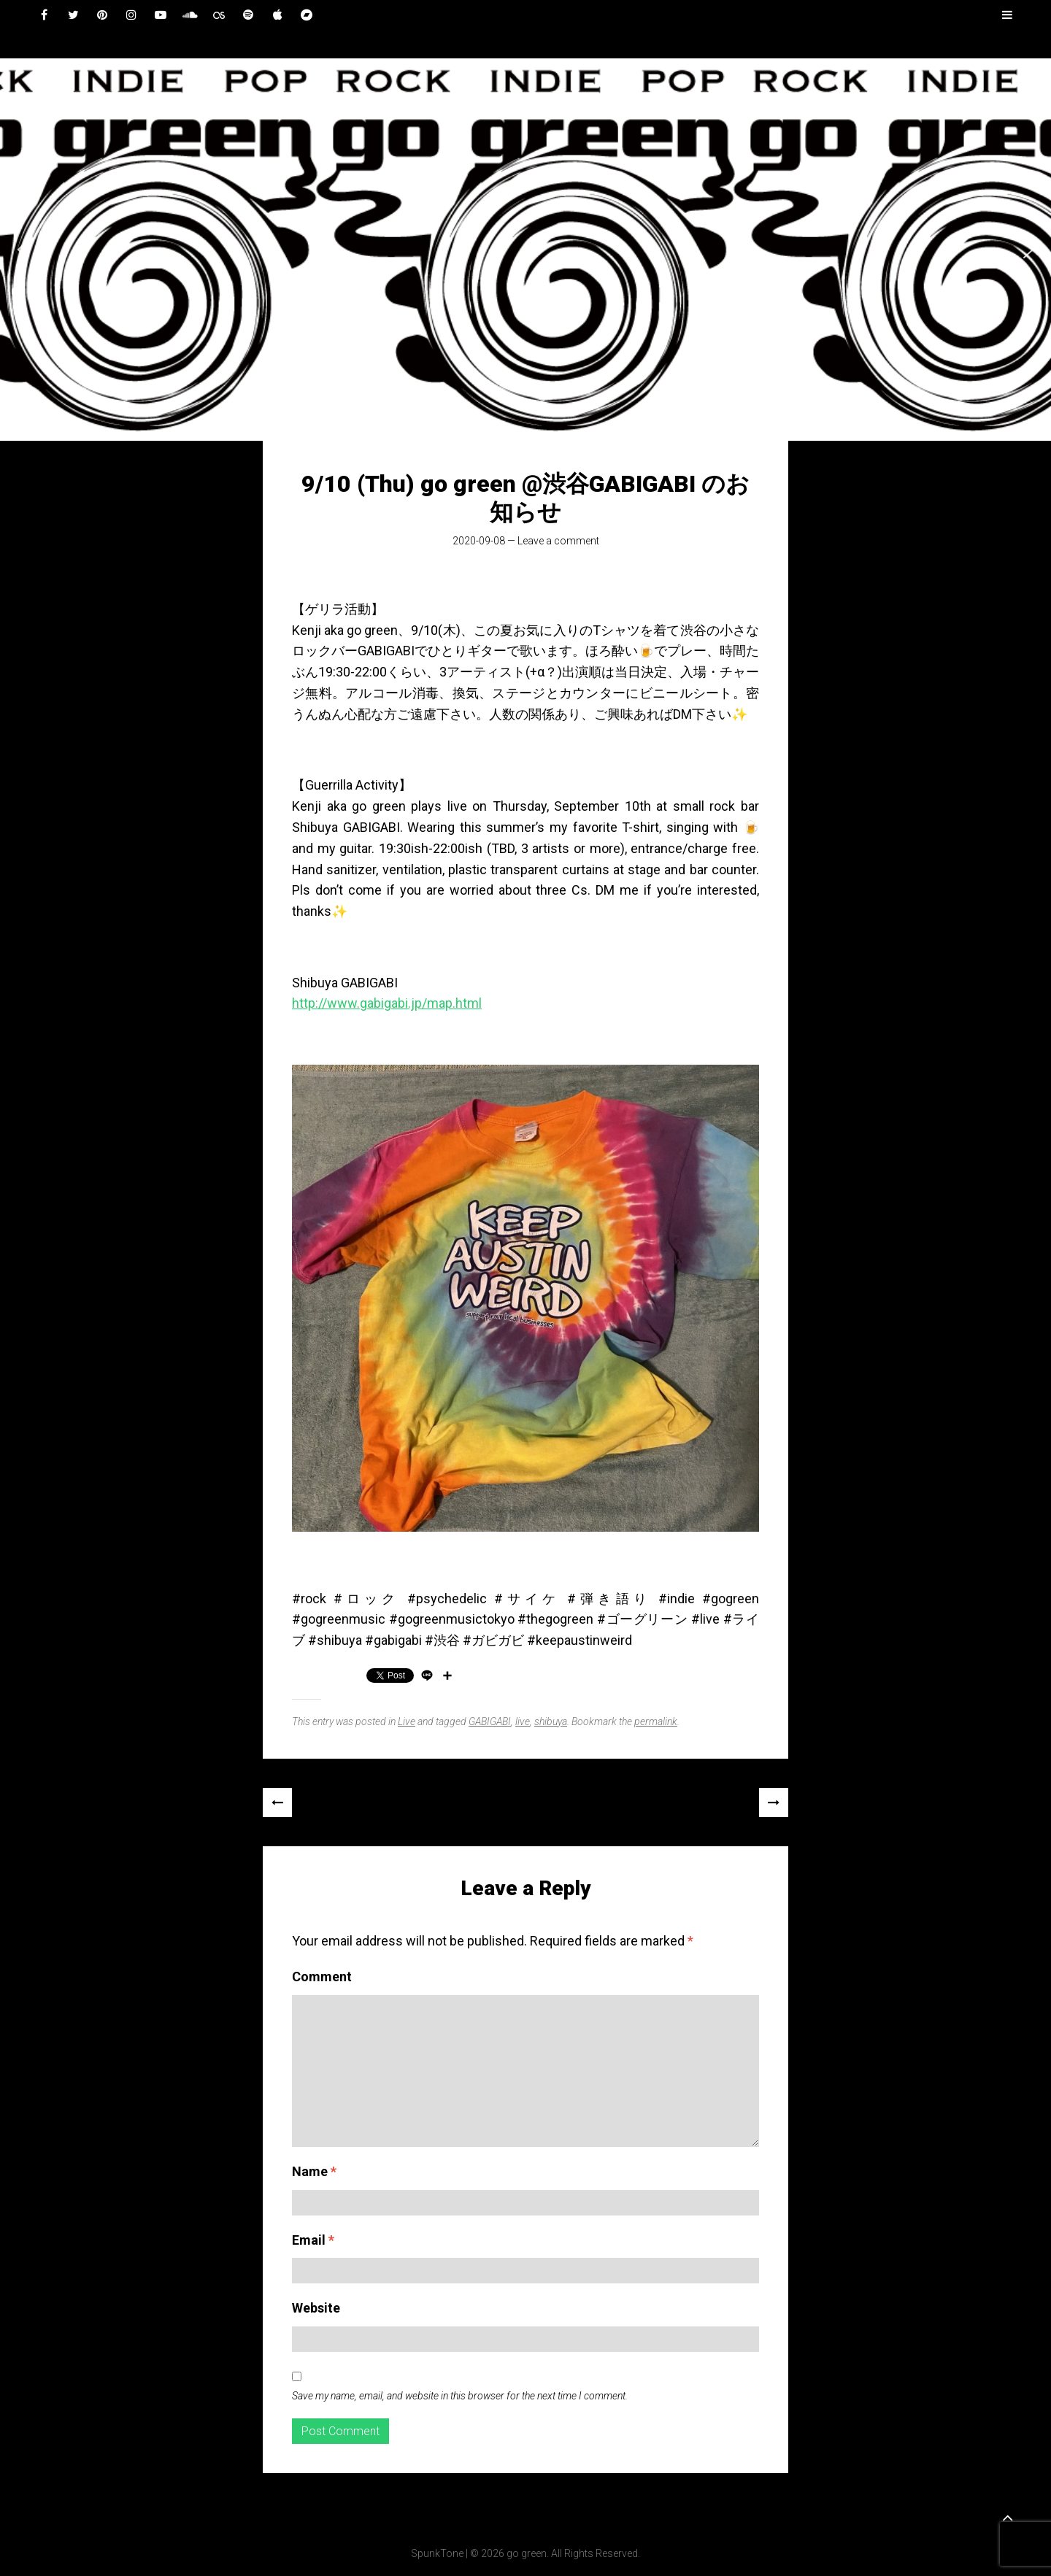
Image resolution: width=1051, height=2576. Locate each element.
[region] (525, 249)
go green (527, 2553)
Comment (322, 1976)
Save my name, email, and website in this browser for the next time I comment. (460, 2396)
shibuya (550, 1721)
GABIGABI (490, 1721)
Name (314, 2171)
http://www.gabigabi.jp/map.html (387, 1003)
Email (313, 2240)
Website (316, 2307)
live (522, 1721)
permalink (655, 1721)
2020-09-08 (479, 541)
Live (406, 1721)
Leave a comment (558, 541)
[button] (22, 249)
